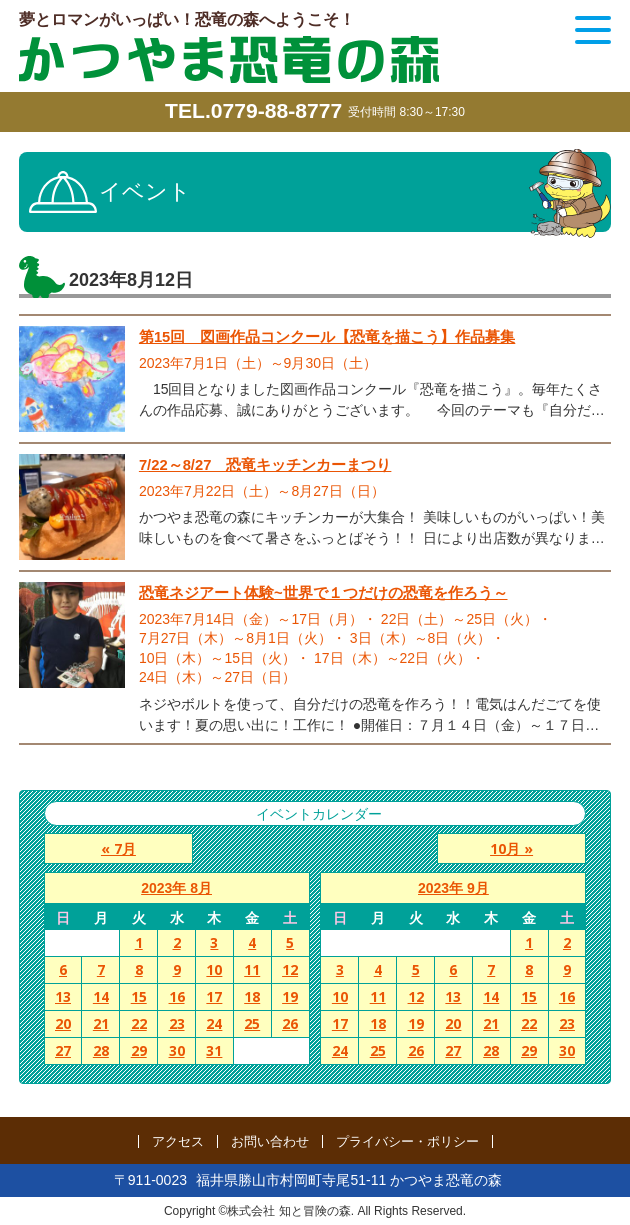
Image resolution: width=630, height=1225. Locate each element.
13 (63, 997)
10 (214, 970)
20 (63, 1024)
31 (214, 1051)
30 (177, 1051)
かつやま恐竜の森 (229, 59)
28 (101, 1051)
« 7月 (112, 848)
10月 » (517, 848)
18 (252, 997)
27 (63, 1051)
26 (290, 1024)
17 (214, 997)
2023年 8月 (176, 889)
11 (252, 970)
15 (139, 997)
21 (101, 1024)
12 (290, 970)
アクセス (178, 1141)
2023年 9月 (453, 889)
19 (290, 997)
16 (177, 997)
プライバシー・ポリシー (407, 1141)
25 (252, 1024)
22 (139, 1024)
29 (139, 1051)
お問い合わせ (270, 1141)
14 (101, 997)
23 (177, 1024)
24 (214, 1024)
